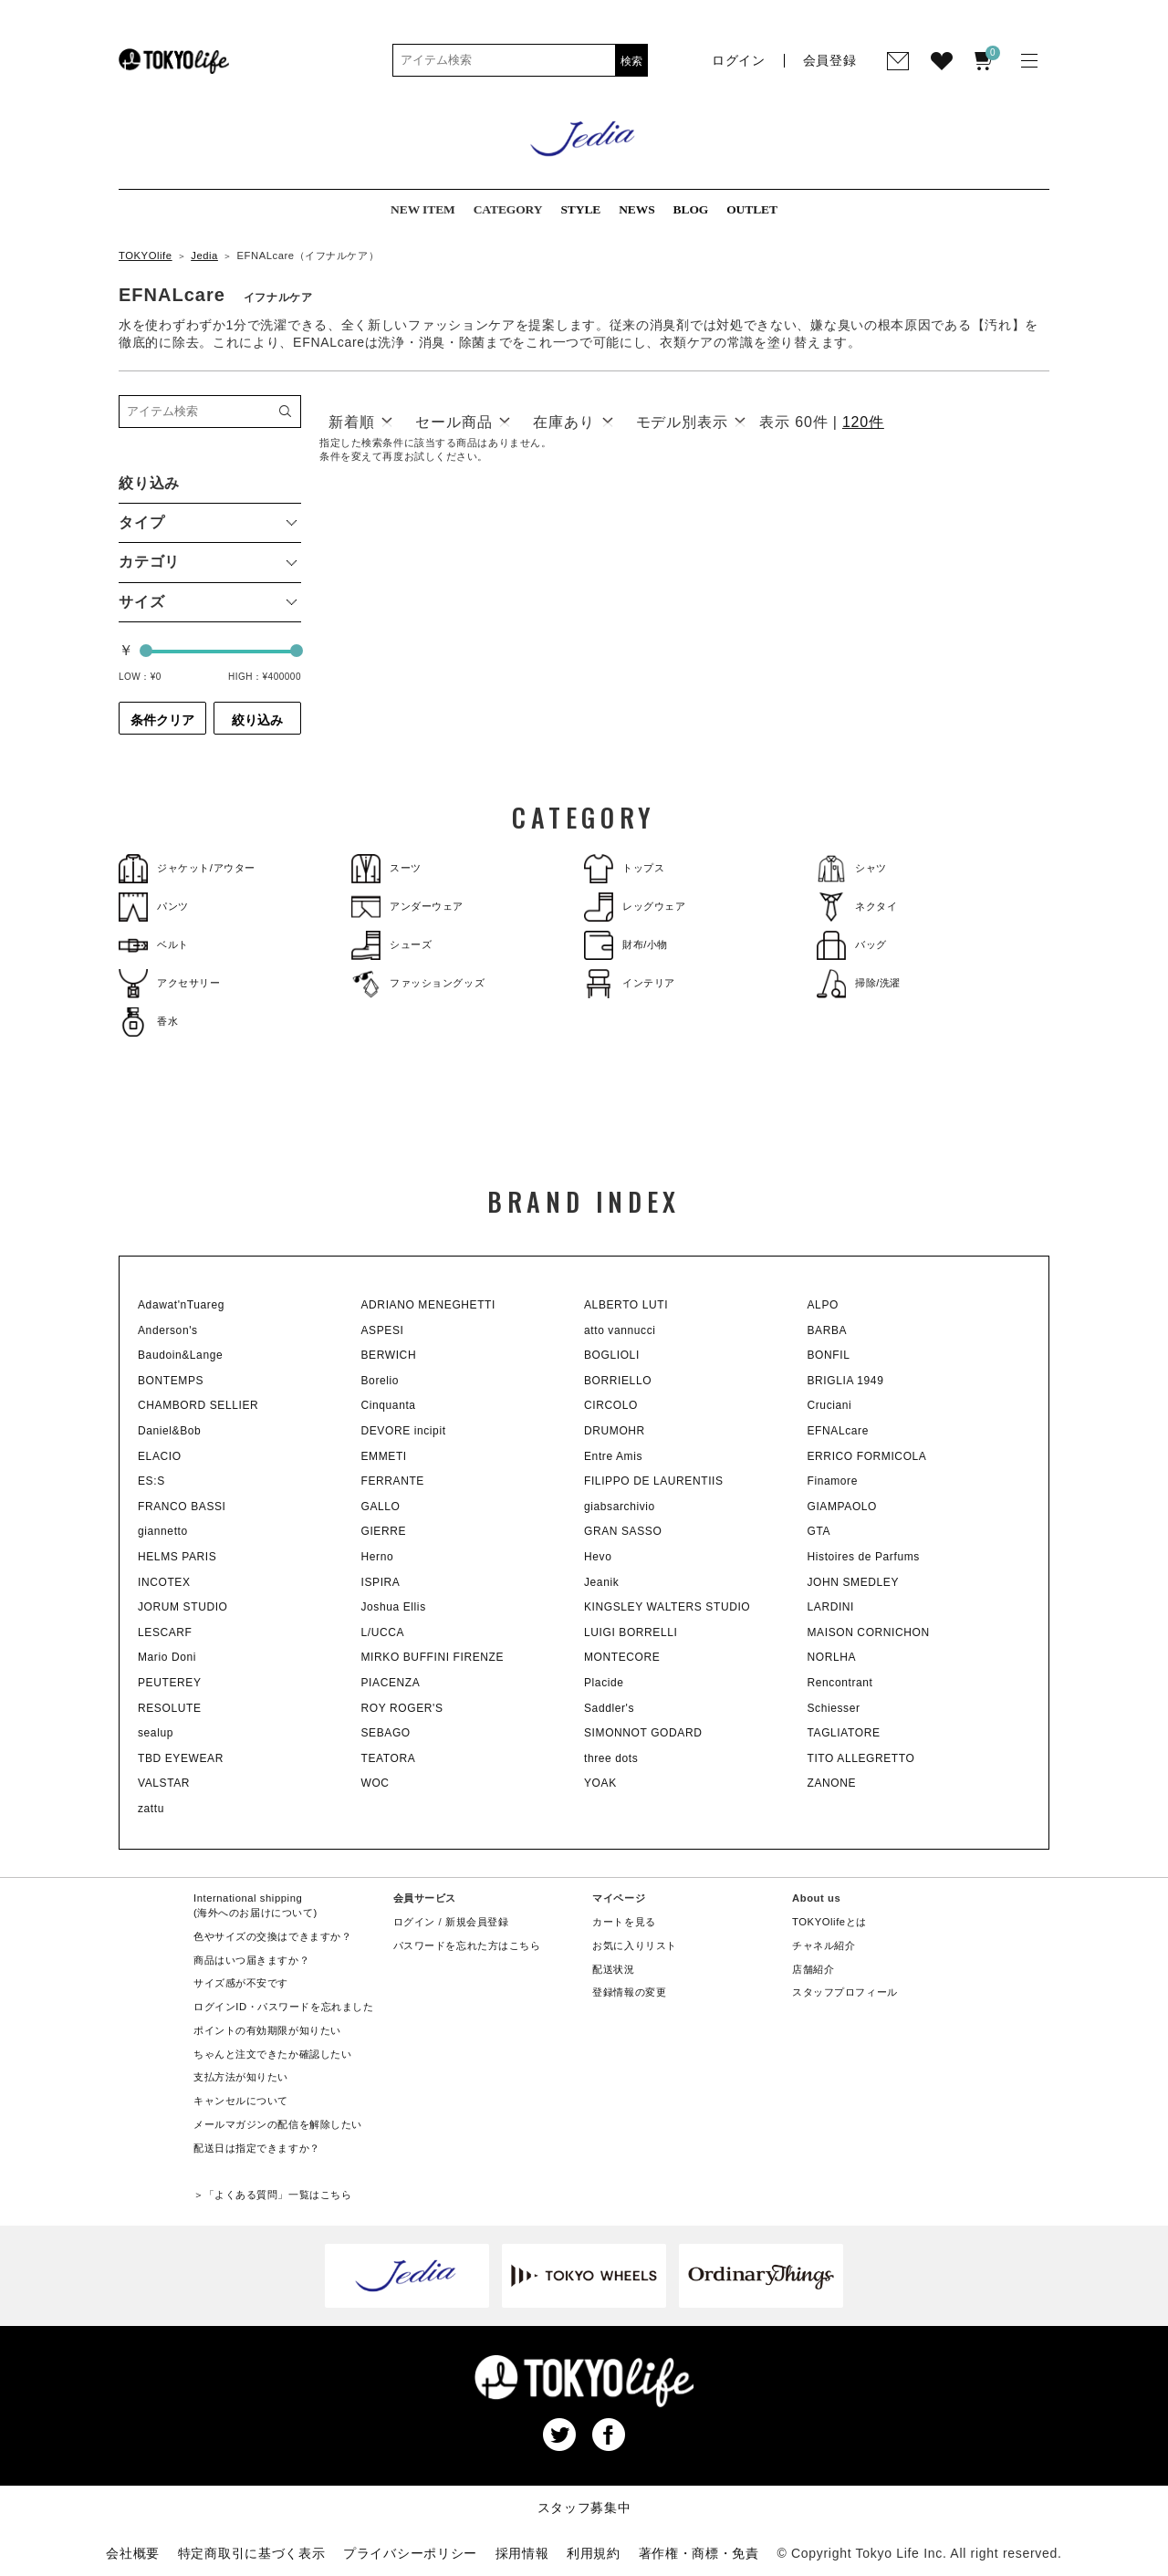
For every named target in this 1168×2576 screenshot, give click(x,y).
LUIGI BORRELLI (630, 1632)
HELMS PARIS (177, 1556)
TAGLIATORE (844, 1732)
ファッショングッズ (418, 983)
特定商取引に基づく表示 (252, 2553)
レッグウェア (634, 906)
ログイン (414, 1921)
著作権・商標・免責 (699, 2553)
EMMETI (384, 1456)
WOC (375, 1783)
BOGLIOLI (612, 1355)
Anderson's (168, 1330)
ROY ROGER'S (402, 1708)
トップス (624, 868)
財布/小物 (626, 945)
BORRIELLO (618, 1380)
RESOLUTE (169, 1708)
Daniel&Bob (169, 1430)
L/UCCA (383, 1632)
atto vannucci (620, 1330)
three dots (611, 1758)
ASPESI (382, 1330)
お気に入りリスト (634, 1945)
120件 (863, 422)
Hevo (597, 1556)
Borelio (380, 1380)
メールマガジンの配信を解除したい (277, 2124)
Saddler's (609, 1708)
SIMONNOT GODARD (643, 1732)
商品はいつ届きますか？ (251, 1960)
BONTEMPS (170, 1380)
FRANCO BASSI (182, 1506)
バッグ (852, 945)
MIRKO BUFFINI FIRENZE (433, 1657)
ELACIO (160, 1456)
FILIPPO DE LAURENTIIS (654, 1481)
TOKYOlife (145, 255)
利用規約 (593, 2553)
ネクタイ (857, 906)
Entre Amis (613, 1456)
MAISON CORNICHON (869, 1632)
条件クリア (162, 720)
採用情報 (522, 2553)
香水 (148, 1021)
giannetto (163, 1531)
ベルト (154, 945)
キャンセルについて (240, 2100)
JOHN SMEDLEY (854, 1582)
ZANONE (832, 1783)
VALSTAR (164, 1783)
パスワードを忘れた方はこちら (467, 1945)
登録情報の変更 (629, 1992)
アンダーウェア (407, 906)
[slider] (146, 650)
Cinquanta (388, 1405)
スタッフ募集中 (584, 2507)
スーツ (386, 868)
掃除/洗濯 (859, 983)
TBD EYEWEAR (181, 1758)
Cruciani (830, 1405)
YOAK (600, 1783)
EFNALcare (838, 1430)
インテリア (629, 983)
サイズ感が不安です (240, 1982)
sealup (155, 1732)
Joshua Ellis (393, 1607)
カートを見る (623, 1921)
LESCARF (165, 1632)
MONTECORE (622, 1657)
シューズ (391, 945)
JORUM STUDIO (183, 1607)
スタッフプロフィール (845, 1992)
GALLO (381, 1506)
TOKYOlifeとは (829, 1921)
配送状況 (613, 1969)
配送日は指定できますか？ (256, 2148)
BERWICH (389, 1355)
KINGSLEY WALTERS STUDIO (667, 1607)
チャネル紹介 (823, 1945)
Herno (377, 1556)
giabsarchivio (619, 1506)
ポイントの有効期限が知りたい (267, 2030)
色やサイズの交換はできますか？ (272, 1936)
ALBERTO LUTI (626, 1304)
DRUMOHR (614, 1430)
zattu (151, 1808)
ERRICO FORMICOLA (867, 1456)
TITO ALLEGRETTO (861, 1758)
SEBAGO (386, 1732)
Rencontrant (840, 1682)
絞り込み (257, 720)
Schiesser (834, 1708)
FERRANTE (392, 1481)
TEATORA (388, 1758)
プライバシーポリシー (410, 2553)
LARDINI (831, 1607)
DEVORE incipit (403, 1430)
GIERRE (384, 1531)
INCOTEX (164, 1582)
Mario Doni (167, 1657)
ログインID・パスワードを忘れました (283, 2006)
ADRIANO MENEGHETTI (428, 1304)
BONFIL (829, 1355)
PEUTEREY (169, 1682)
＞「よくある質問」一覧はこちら (272, 2194)
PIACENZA (391, 1682)
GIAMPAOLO (843, 1506)
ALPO (823, 1304)
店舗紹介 (813, 1969)
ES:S (151, 1481)
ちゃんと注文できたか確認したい (272, 2054)
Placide (604, 1682)
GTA (819, 1531)
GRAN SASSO (623, 1531)
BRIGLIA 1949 (846, 1380)
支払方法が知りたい (240, 2076)
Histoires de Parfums (864, 1556)
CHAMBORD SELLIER (198, 1405)
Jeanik (601, 1582)
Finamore (833, 1481)
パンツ (154, 906)
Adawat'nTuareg (181, 1304)
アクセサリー (169, 983)
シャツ (852, 868)
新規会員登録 (476, 1921)
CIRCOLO (611, 1405)
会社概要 (133, 2553)
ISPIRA (381, 1582)
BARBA (828, 1330)
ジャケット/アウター (187, 868)
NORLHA (832, 1657)
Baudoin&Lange (180, 1355)
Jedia (204, 255)
